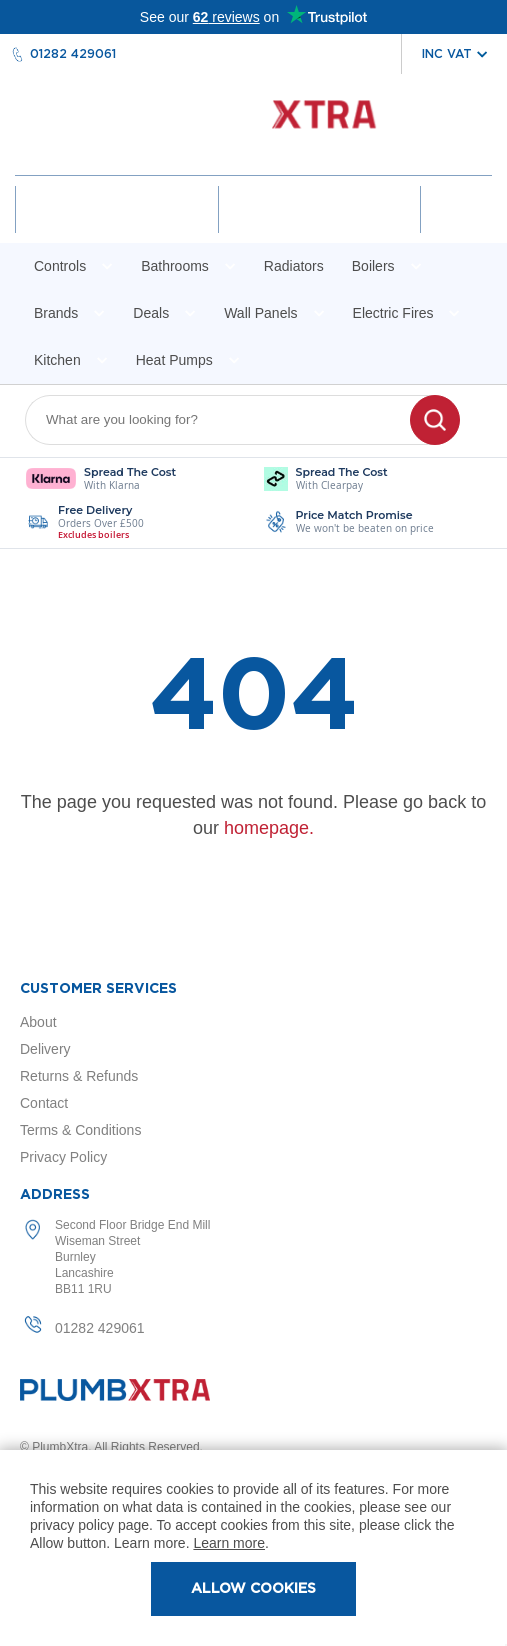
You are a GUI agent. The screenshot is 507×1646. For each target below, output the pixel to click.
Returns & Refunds (79, 1076)
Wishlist (319, 227)
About (38, 1022)
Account (116, 227)
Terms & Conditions (80, 1130)
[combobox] (230, 420)
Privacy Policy (63, 1157)
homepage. (269, 828)
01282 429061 (73, 54)
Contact (44, 1103)
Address (55, 1195)
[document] (253, 1548)
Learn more (229, 1543)
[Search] (435, 420)
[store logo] (253, 124)
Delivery (45, 1049)
